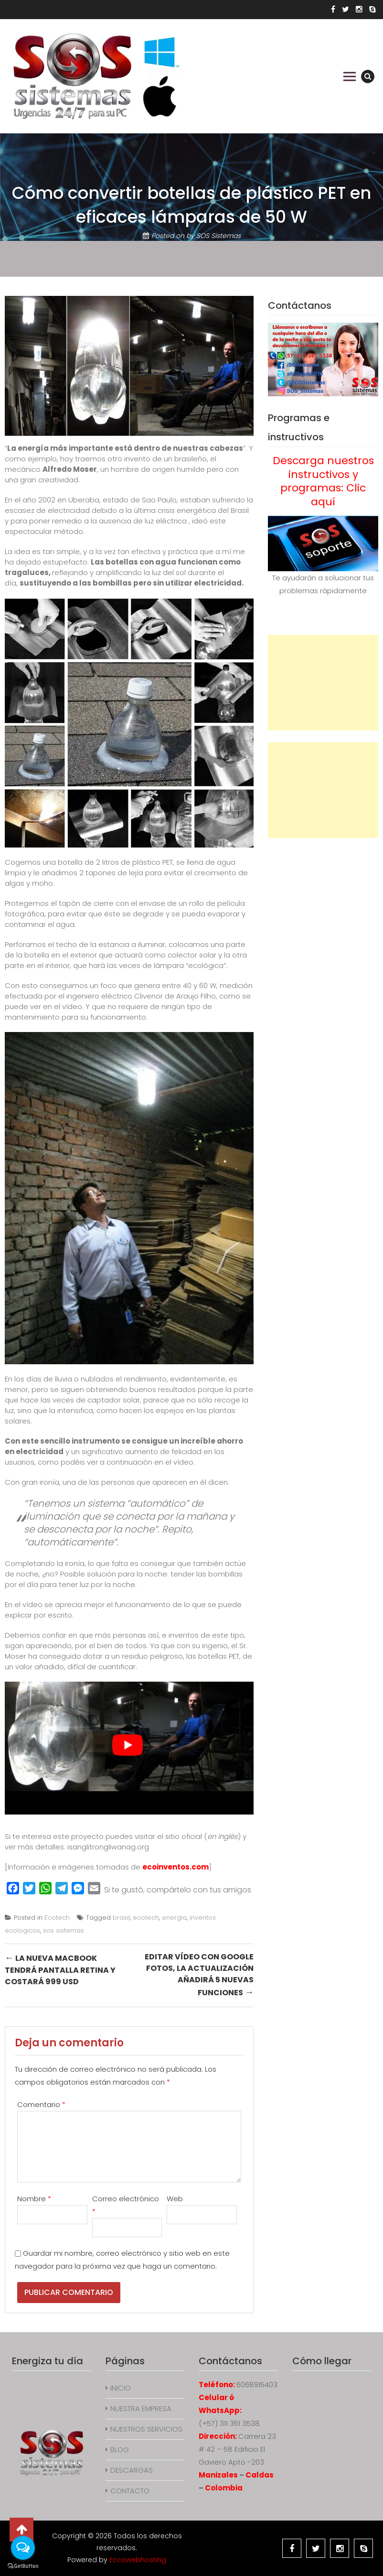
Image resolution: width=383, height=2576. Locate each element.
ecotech (146, 1917)
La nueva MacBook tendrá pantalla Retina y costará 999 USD (60, 1969)
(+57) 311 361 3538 (229, 2423)
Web (175, 2199)
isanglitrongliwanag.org (108, 1847)
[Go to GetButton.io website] (23, 2566)
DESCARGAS (131, 2470)
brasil (121, 1917)
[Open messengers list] (23, 2548)
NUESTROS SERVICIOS (146, 2429)
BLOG (119, 2450)
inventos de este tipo (206, 1635)
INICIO (120, 2388)
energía (174, 1917)
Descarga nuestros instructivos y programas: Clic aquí (323, 481)
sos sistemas (63, 1930)
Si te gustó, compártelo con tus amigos (177, 1889)
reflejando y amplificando (97, 572)
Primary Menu (349, 76)
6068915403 (256, 2385)
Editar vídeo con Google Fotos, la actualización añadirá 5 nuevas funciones (199, 1975)
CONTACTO (129, 2491)
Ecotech (57, 1917)
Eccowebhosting (137, 2560)
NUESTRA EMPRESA (140, 2408)
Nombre (34, 2199)
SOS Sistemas (218, 235)
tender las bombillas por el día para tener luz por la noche (124, 1579)
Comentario (41, 2104)
